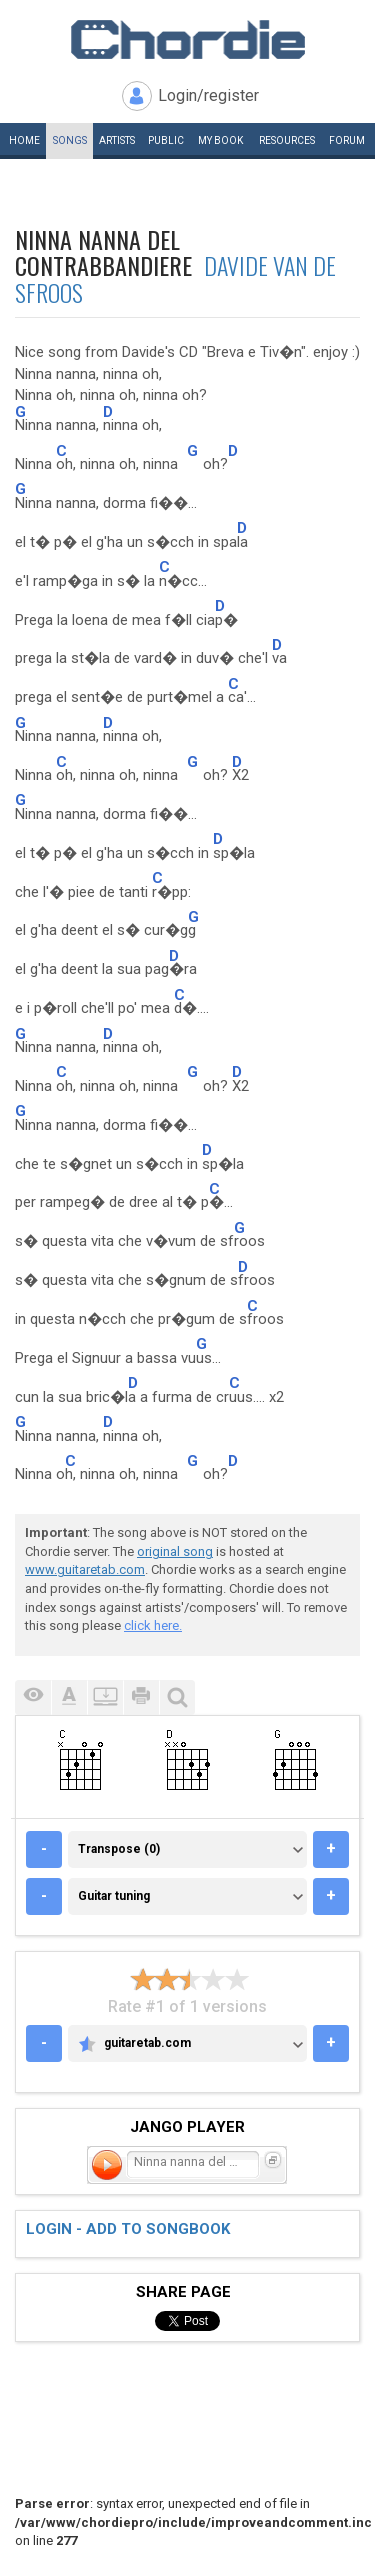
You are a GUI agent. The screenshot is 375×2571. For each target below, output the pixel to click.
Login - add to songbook (128, 2229)
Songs (70, 140)
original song (175, 1551)
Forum (347, 140)
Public (166, 140)
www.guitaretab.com (85, 1569)
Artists (117, 140)
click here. (153, 1625)
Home (24, 140)
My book (220, 140)
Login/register (208, 95)
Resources (287, 140)
